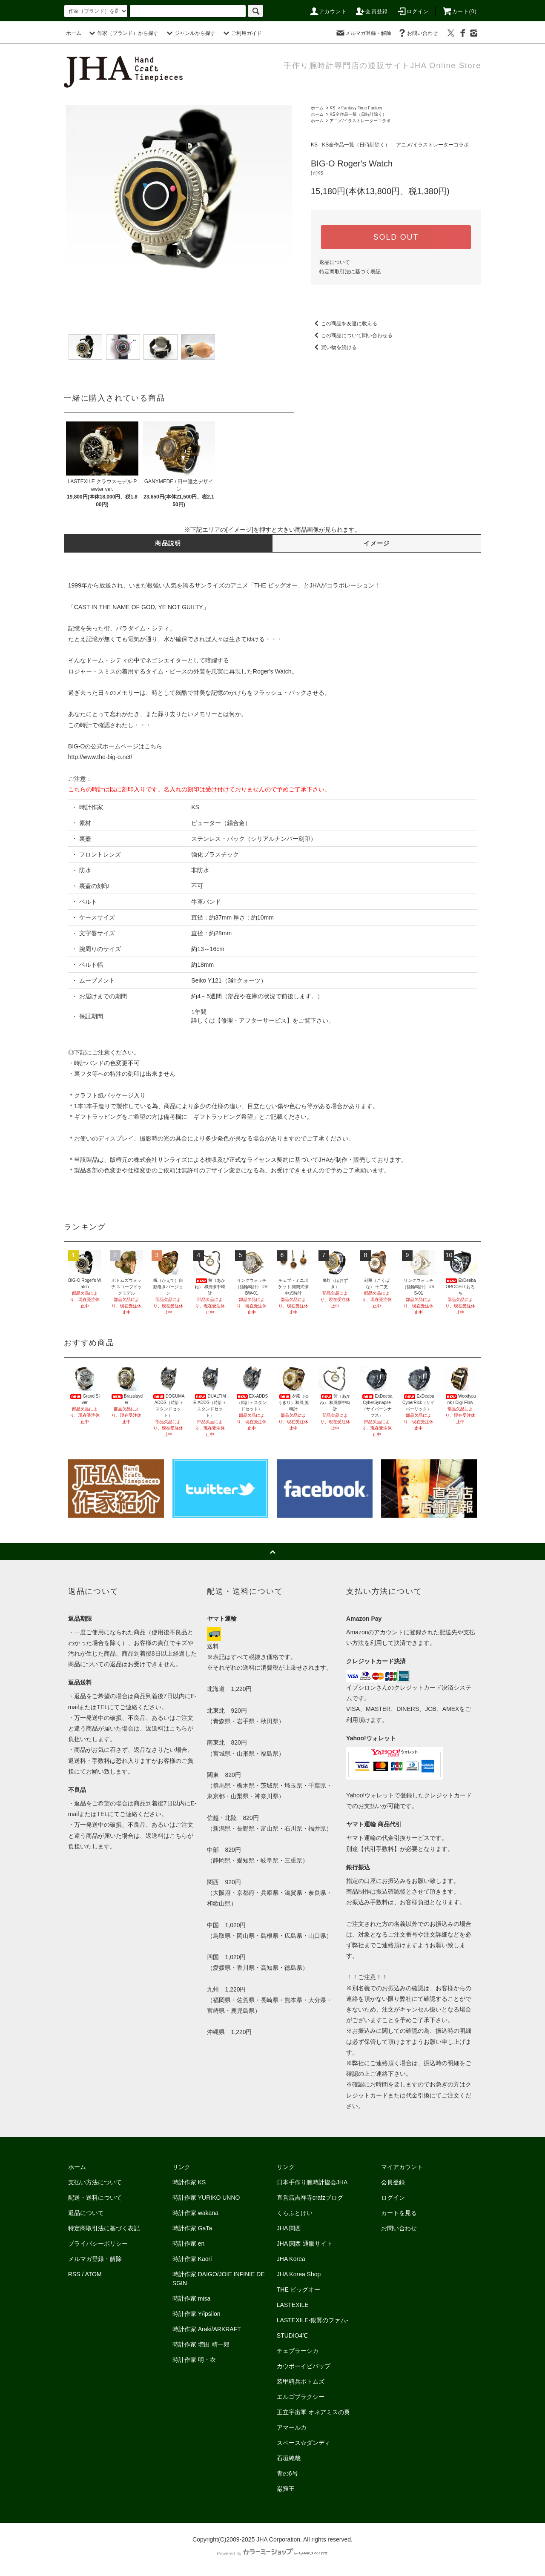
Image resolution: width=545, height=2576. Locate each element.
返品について (334, 262)
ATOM (93, 2274)
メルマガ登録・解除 (363, 33)
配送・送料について (95, 2197)
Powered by (272, 2553)
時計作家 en (188, 2243)
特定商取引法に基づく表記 (350, 272)
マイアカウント (402, 2166)
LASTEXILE (293, 2304)
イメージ (377, 543)
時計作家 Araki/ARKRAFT (206, 2329)
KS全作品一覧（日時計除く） (358, 114)
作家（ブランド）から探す (122, 33)
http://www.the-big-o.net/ (100, 757)
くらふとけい (295, 2212)
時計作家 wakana (195, 2212)
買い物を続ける (334, 347)
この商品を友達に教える (344, 324)
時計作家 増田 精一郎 (200, 2344)
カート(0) (459, 11)
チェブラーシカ (297, 2350)
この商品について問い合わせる (352, 335)
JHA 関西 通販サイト (305, 2243)
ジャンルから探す (189, 33)
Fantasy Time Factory (361, 108)
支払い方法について (95, 2182)
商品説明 (168, 543)
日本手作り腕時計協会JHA (312, 2182)
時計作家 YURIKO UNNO (206, 2197)
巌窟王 (286, 2488)
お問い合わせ (417, 33)
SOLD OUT (396, 237)
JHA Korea (291, 2258)
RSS (74, 2274)
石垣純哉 (289, 2458)
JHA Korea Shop (299, 2274)
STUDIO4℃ (292, 2335)
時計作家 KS (189, 2182)
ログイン (412, 11)
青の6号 (287, 2473)
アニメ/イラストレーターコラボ (360, 120)
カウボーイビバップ (303, 2366)
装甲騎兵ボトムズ (300, 2381)
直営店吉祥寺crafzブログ (310, 2197)
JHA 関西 (289, 2228)
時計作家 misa (191, 2298)
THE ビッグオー (298, 2289)
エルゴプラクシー (300, 2396)
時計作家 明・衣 (194, 2359)
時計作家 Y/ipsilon (196, 2313)
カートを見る (399, 2212)
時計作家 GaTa (192, 2228)
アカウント (328, 11)
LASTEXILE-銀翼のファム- (312, 2320)
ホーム (73, 33)
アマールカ (292, 2427)
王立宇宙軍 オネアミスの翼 (313, 2412)
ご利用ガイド (241, 33)
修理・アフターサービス (254, 1020)
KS (332, 108)
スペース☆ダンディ (303, 2442)
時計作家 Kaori (192, 2258)
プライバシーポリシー (98, 2243)
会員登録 (371, 11)
